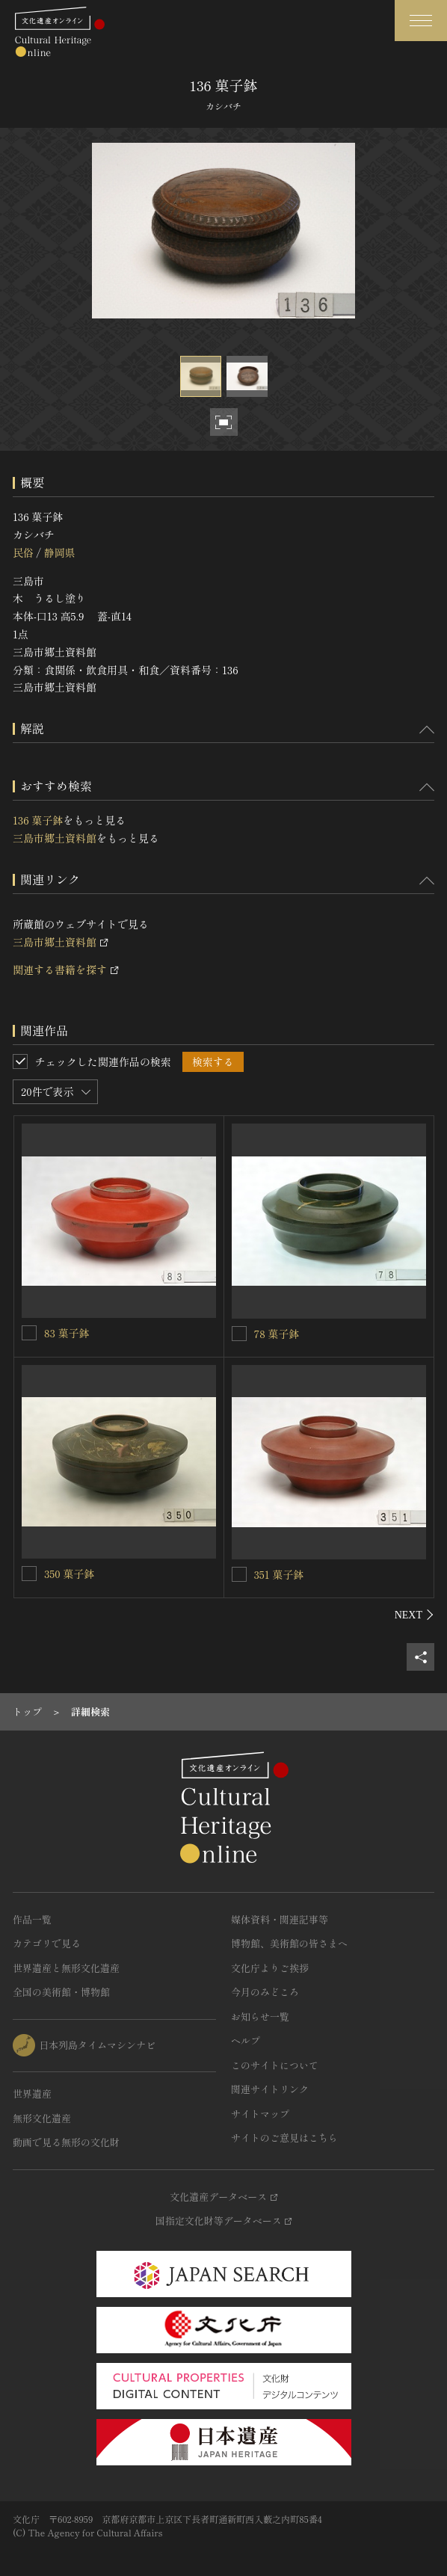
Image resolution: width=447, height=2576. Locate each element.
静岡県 (59, 552)
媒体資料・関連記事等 (279, 1919)
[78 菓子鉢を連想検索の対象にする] (239, 1333)
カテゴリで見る (47, 1943)
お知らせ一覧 (260, 2016)
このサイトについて (274, 2065)
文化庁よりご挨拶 (270, 1968)
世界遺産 (32, 2093)
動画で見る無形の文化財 (66, 2142)
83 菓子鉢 (66, 1332)
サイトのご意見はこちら (284, 2137)
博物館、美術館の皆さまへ (289, 1943)
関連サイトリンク (270, 2089)
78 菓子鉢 (277, 1333)
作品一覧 (32, 1919)
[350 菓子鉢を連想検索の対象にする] (29, 1573)
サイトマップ (260, 2114)
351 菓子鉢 (279, 1574)
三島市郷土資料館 (54, 838)
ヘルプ (245, 2040)
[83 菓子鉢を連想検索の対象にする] (29, 1332)
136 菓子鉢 (38, 820)
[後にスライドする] (414, 1614)
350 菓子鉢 (69, 1573)
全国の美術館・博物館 (61, 1992)
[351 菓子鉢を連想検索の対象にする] (239, 1574)
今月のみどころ (265, 1992)
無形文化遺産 (42, 2118)
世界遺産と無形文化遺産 (66, 1968)
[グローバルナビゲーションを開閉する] (421, 20)
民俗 (23, 552)
